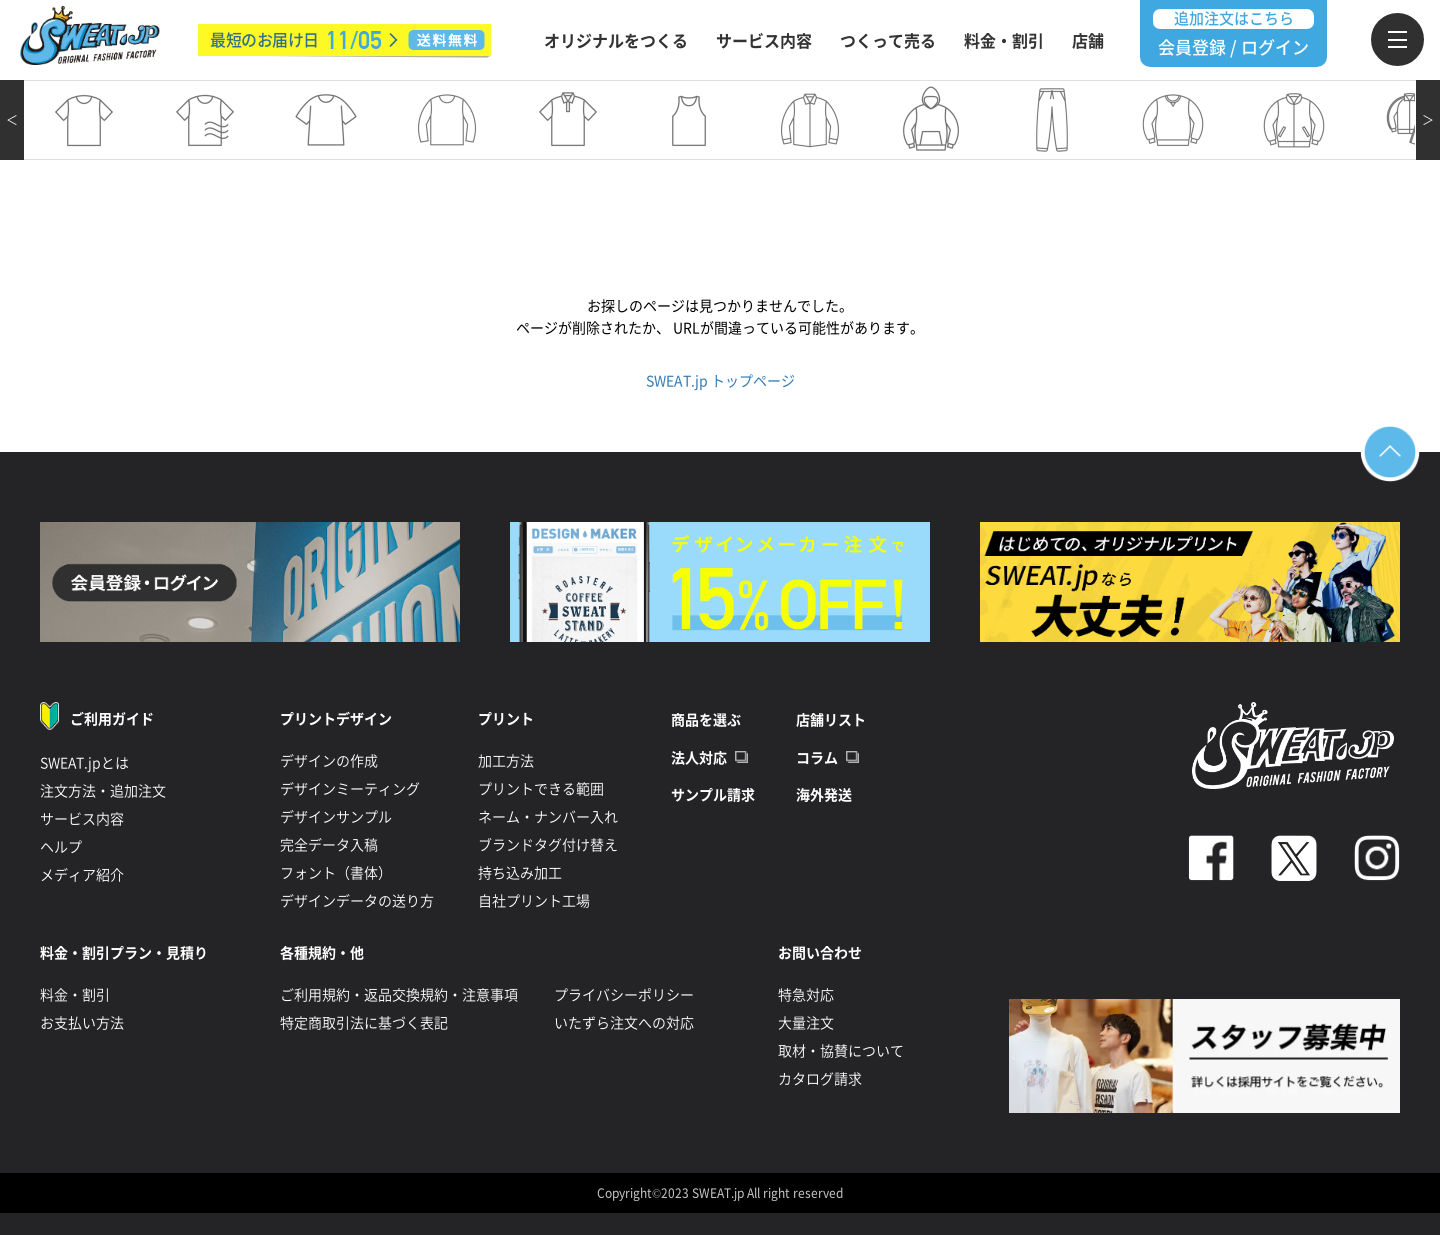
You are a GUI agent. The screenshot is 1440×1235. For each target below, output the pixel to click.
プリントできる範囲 (541, 789)
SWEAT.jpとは (84, 763)
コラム (817, 758)
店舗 (1088, 41)
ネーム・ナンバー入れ (548, 817)
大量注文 (806, 1023)
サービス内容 (764, 41)
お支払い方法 (82, 1023)
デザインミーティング (350, 789)
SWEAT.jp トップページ (720, 381)
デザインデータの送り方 (357, 901)
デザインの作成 (329, 761)
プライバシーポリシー (624, 995)
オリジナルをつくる (616, 41)
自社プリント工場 (534, 901)
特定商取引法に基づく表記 (364, 1023)
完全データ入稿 (329, 845)
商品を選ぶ (706, 720)
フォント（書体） (336, 873)
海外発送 (824, 795)
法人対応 (699, 758)
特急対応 (806, 995)
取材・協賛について (841, 1051)
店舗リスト (831, 720)
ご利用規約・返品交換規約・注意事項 (399, 995)
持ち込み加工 (520, 873)
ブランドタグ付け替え (548, 845)
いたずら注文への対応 (624, 1023)
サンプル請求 (713, 795)
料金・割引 (1004, 41)
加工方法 (506, 761)
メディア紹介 (82, 875)
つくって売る (888, 41)
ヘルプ (61, 847)
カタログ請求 (820, 1079)
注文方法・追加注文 (103, 791)
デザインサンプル (336, 817)
